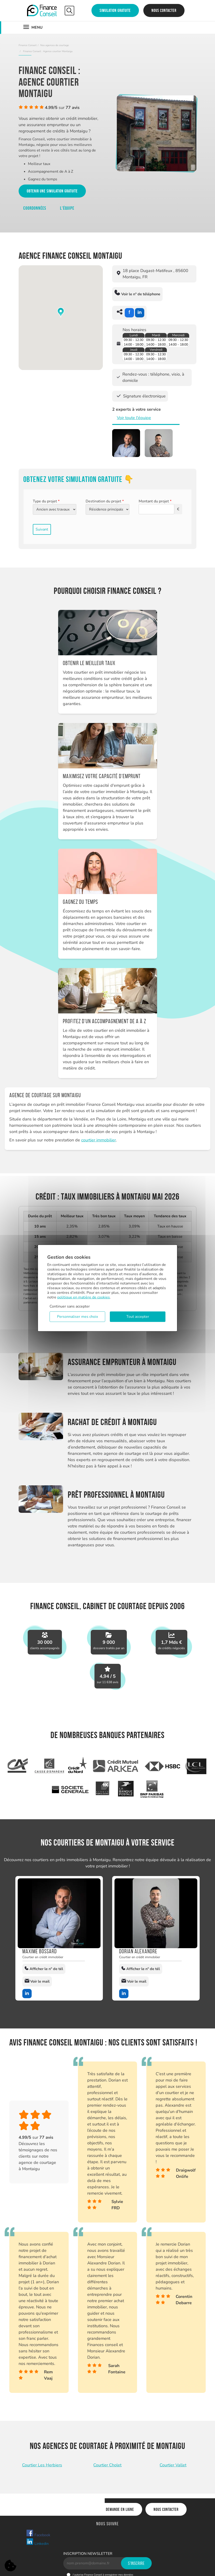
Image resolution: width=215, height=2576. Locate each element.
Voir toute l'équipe (134, 417)
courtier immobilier (98, 1140)
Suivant (42, 529)
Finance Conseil (28, 45)
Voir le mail (37, 1981)
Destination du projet (105, 501)
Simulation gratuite (115, 10)
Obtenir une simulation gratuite (52, 191)
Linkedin (37, 2542)
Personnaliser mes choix (77, 1316)
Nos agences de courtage (54, 45)
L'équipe (67, 208)
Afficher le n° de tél (44, 1968)
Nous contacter (163, 10)
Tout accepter (137, 1316)
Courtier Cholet (107, 2465)
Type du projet (46, 501)
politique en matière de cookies (83, 1297)
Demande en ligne (120, 2509)
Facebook (38, 2533)
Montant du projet (155, 501)
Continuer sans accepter (70, 1306)
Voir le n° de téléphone (137, 293)
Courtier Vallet (173, 2465)
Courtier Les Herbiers (42, 2465)
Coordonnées (34, 208)
